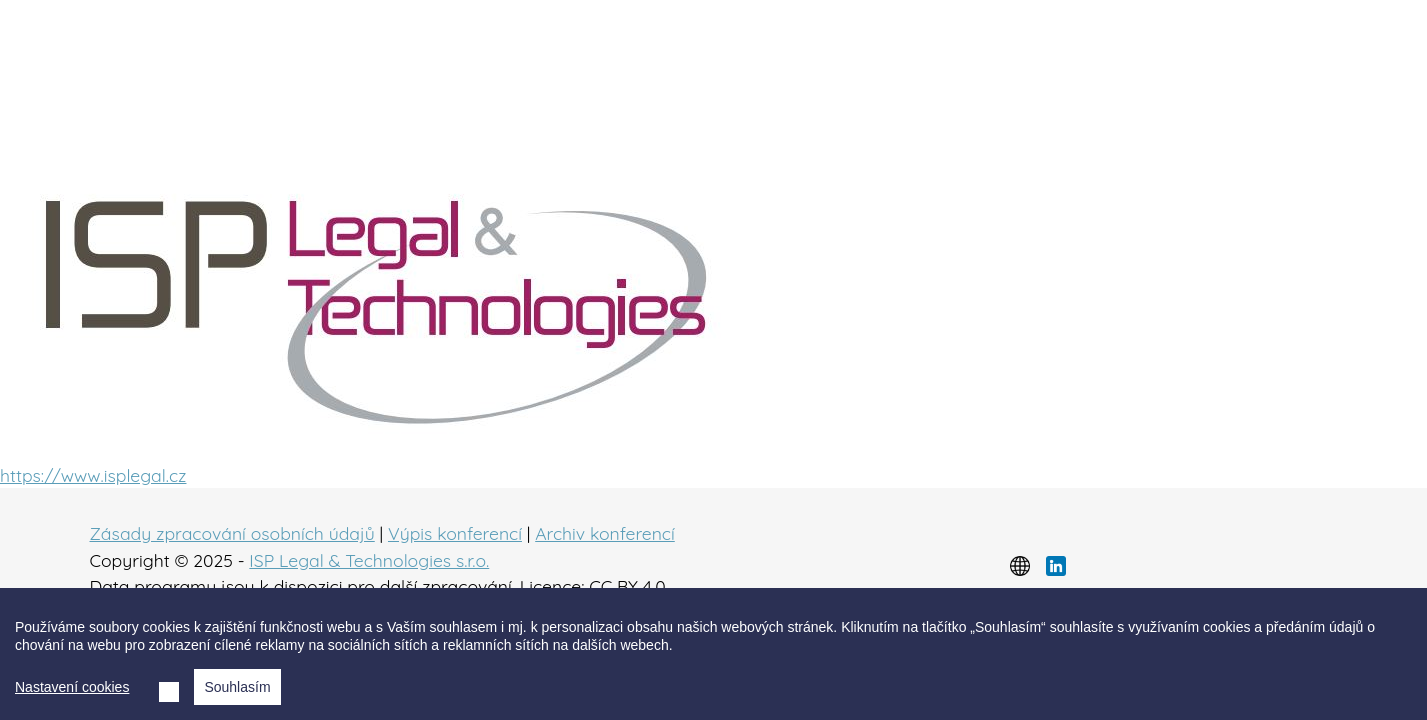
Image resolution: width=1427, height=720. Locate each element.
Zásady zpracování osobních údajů (232, 533)
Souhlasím (237, 687)
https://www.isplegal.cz (93, 475)
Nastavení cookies (72, 687)
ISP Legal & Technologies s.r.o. (369, 560)
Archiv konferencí (605, 533)
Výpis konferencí (455, 533)
